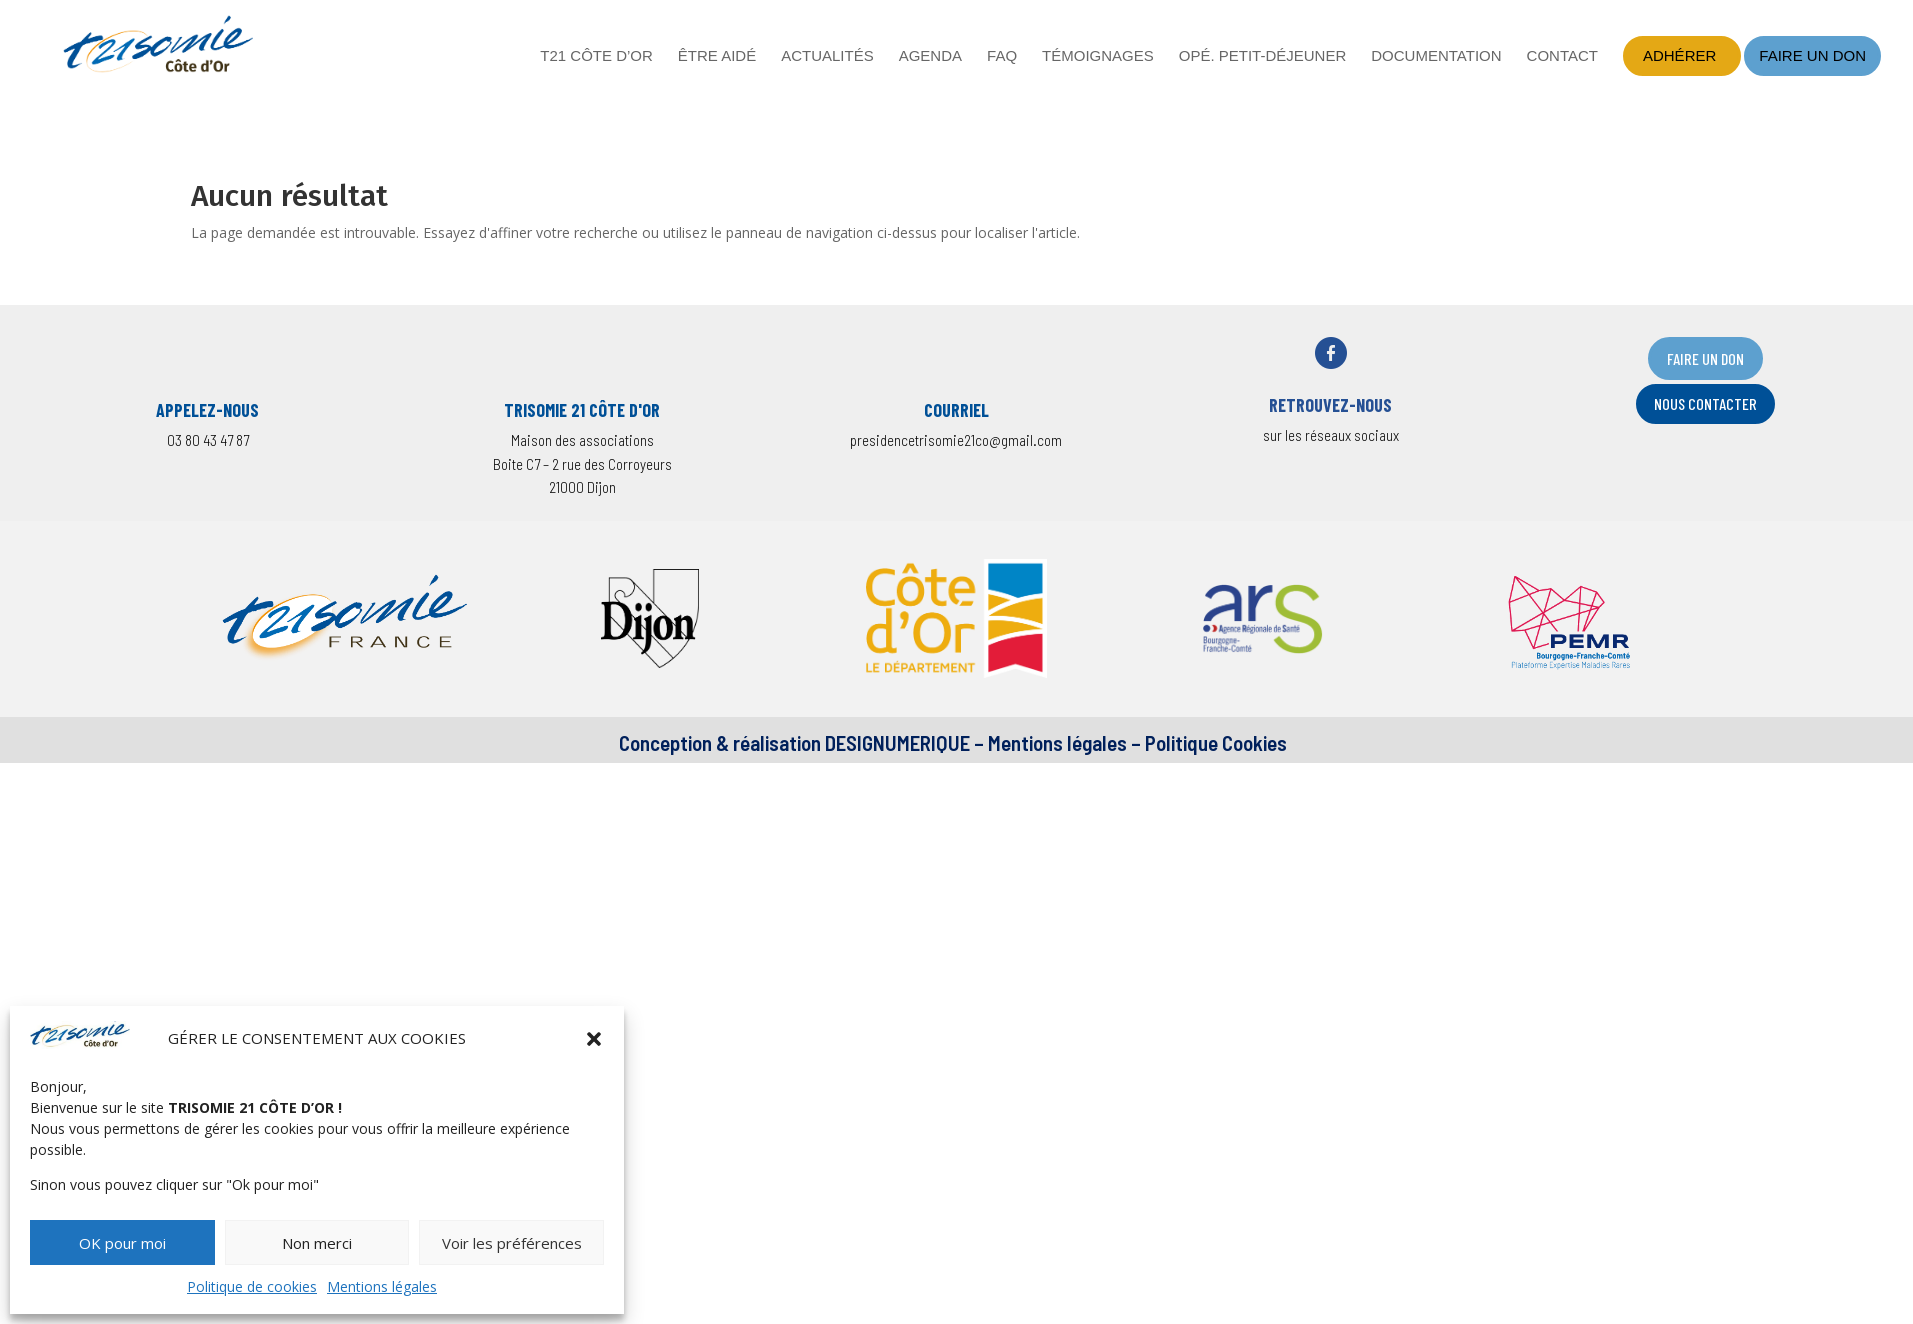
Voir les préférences (512, 1243)
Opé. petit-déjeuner (1263, 56)
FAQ (1002, 56)
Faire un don (1812, 55)
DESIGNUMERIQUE (895, 742)
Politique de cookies (252, 1286)
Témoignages (1098, 56)
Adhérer (1679, 55)
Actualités (827, 56)
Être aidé (717, 56)
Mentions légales (382, 1286)
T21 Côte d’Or (596, 56)
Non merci (317, 1243)
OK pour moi (122, 1243)
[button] (594, 1039)
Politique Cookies (1216, 742)
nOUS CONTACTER (1705, 403)
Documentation (1436, 56)
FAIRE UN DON (1705, 358)
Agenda (930, 56)
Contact (1562, 56)
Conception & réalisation (720, 742)
